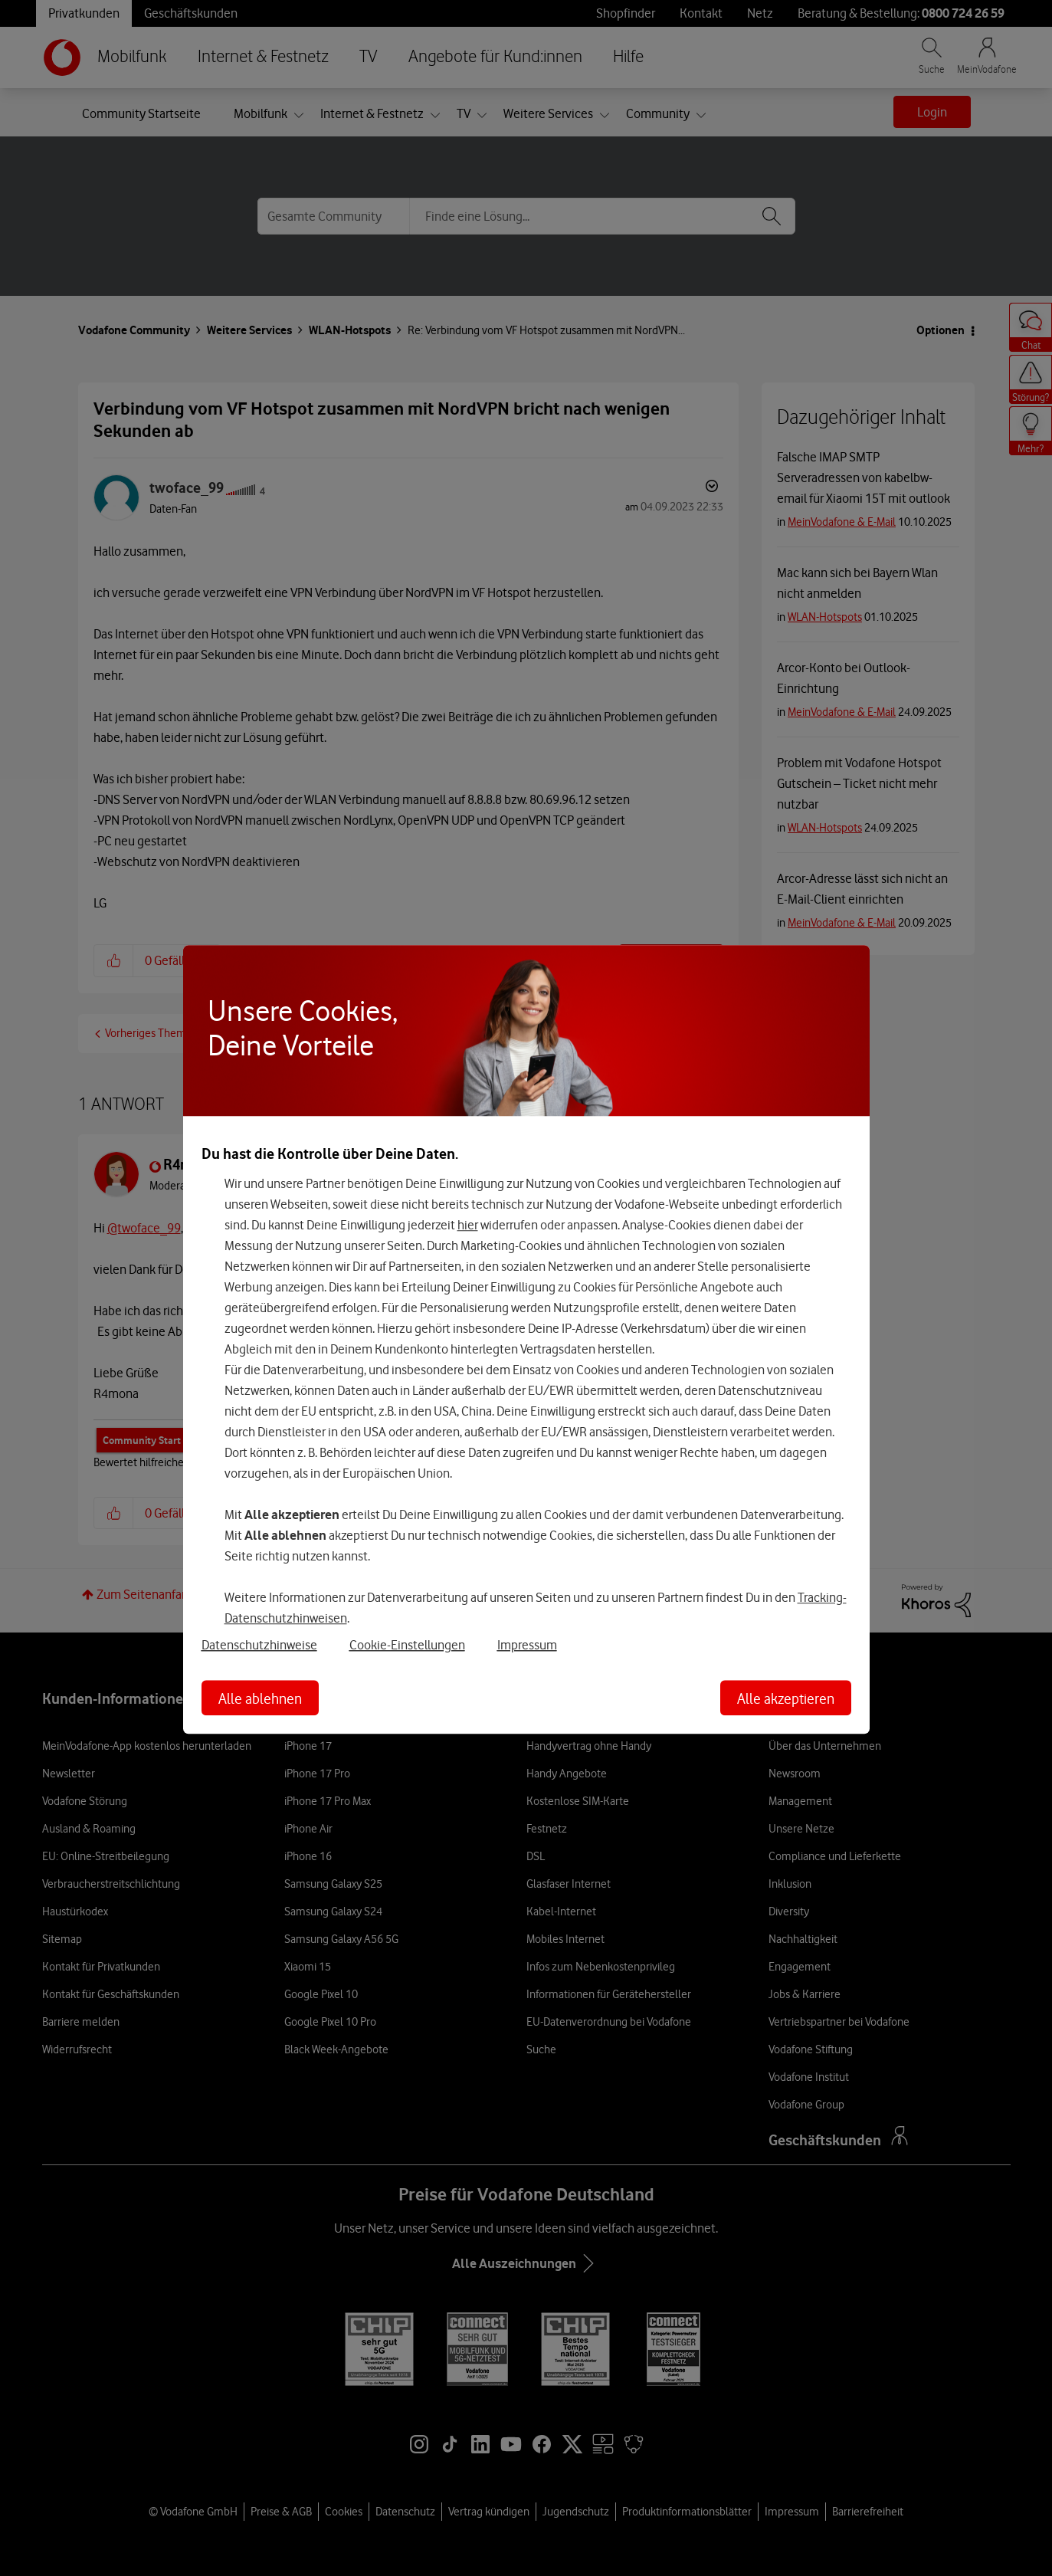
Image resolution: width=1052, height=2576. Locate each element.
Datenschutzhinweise (259, 1644)
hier (467, 1224)
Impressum (527, 1644)
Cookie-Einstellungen (407, 1644)
